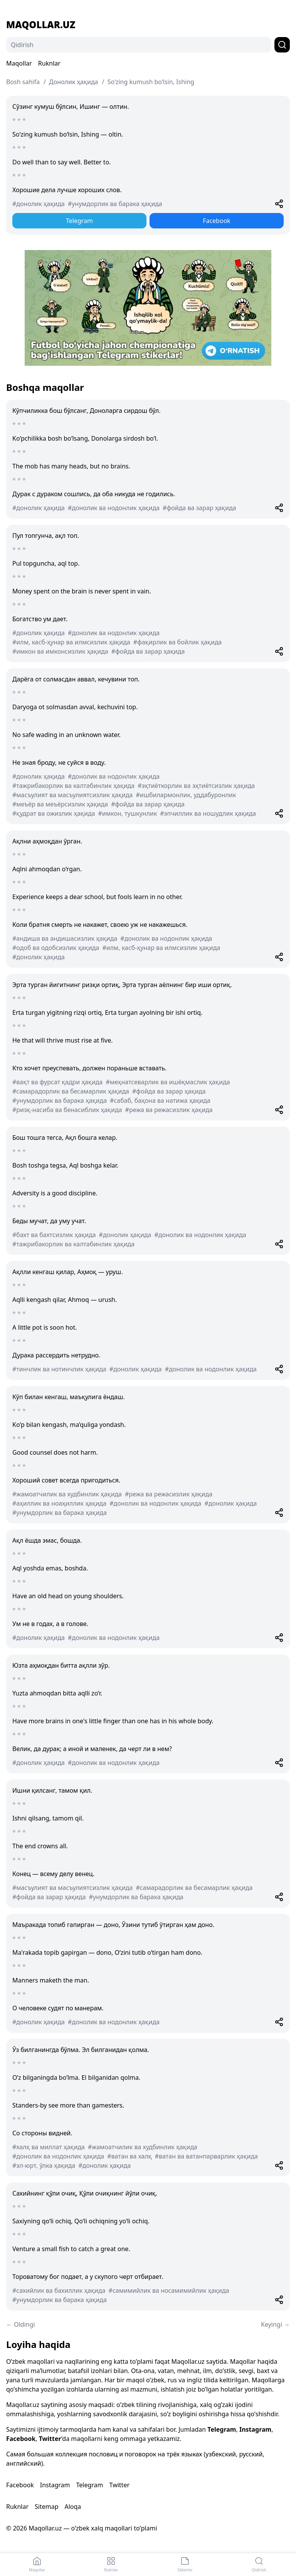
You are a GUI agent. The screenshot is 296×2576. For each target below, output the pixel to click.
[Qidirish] (138, 44)
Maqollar (19, 63)
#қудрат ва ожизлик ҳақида (53, 813)
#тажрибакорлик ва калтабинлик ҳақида (73, 785)
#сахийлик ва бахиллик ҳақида (59, 2290)
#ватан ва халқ (129, 2156)
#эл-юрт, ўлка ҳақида (43, 2165)
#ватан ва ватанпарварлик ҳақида (206, 2156)
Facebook (216, 220)
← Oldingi (20, 2324)
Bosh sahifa (23, 82)
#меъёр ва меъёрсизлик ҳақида (60, 804)
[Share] (279, 203)
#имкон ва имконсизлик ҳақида (60, 651)
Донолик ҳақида (73, 82)
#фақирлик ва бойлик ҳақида (177, 642)
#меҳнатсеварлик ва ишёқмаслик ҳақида (168, 1082)
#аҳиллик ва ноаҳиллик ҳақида (59, 1503)
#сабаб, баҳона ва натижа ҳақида (160, 1100)
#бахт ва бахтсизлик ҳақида (54, 1235)
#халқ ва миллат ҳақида (48, 2147)
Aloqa (72, 2506)
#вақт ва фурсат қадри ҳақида (57, 1082)
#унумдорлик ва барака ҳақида (115, 203)
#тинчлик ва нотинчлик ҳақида (59, 1369)
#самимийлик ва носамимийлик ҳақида (169, 2290)
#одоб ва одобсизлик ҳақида (55, 947)
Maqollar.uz (40, 25)
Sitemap (47, 2506)
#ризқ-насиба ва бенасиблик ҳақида (67, 1109)
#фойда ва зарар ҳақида (199, 508)
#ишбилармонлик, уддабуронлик (186, 795)
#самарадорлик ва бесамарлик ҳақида (70, 1091)
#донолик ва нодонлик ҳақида (114, 508)
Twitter (50, 2438)
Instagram (255, 2429)
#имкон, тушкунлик (127, 813)
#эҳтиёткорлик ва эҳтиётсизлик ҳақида (196, 785)
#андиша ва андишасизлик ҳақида (64, 938)
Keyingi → (275, 2324)
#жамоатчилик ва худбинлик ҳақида (67, 1494)
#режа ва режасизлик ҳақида (169, 1109)
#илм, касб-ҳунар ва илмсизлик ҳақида (71, 642)
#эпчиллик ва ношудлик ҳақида (208, 813)
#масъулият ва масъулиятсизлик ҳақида (72, 795)
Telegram (79, 220)
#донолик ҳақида (38, 203)
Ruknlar (49, 63)
